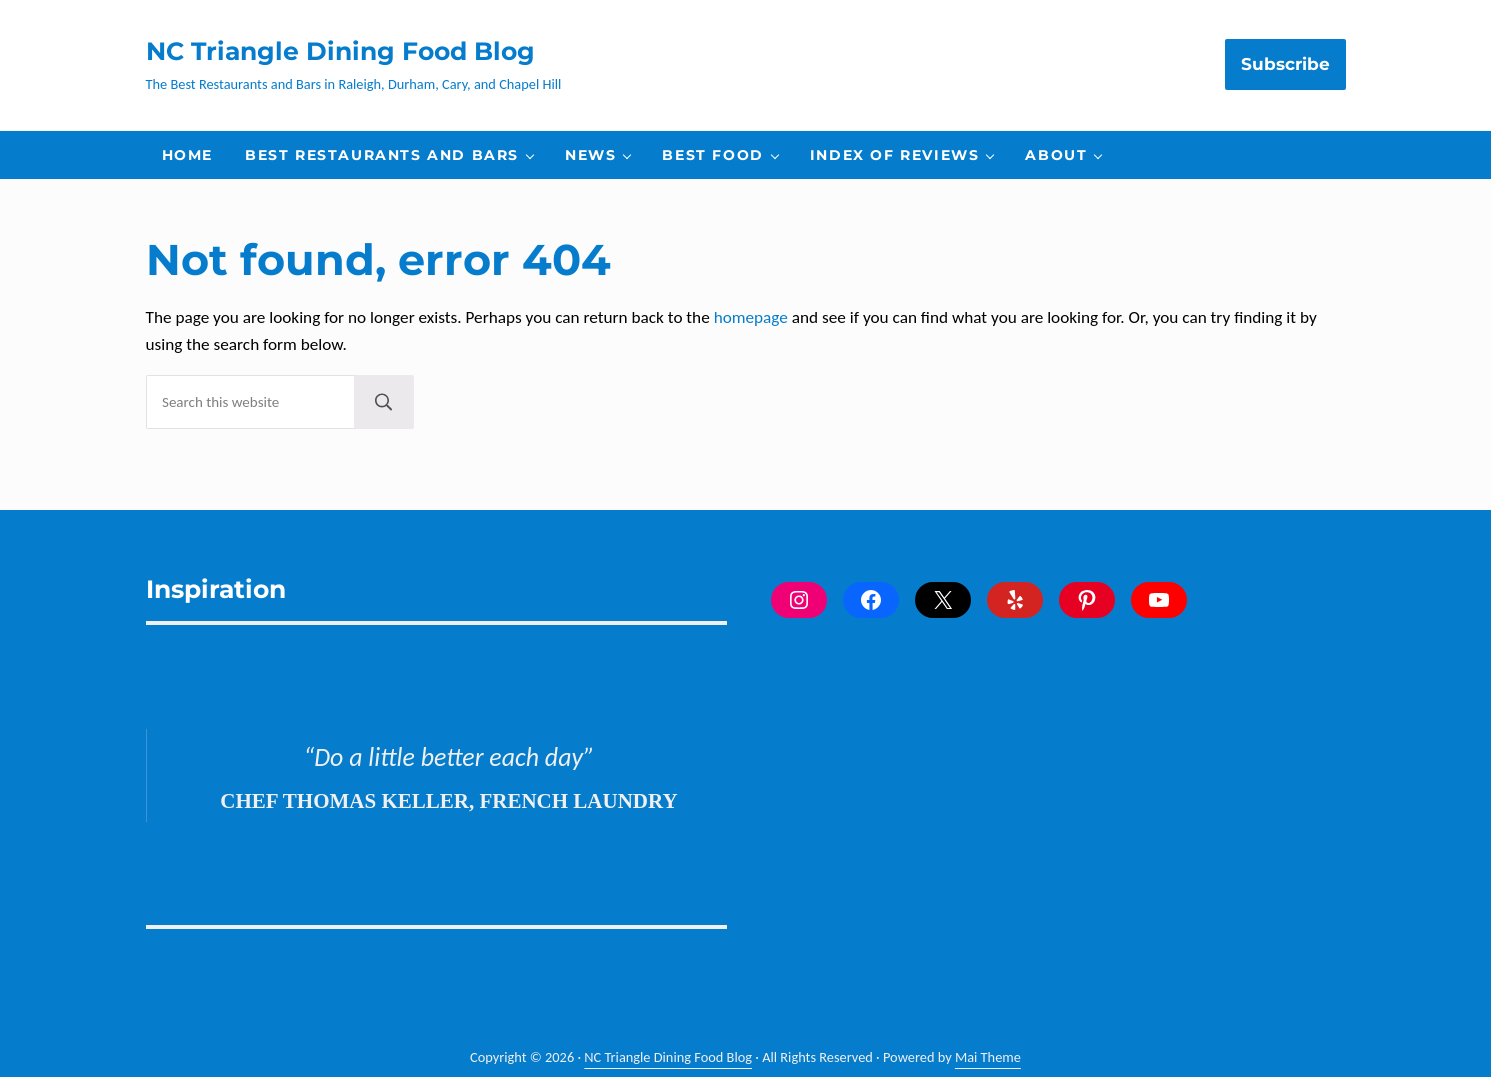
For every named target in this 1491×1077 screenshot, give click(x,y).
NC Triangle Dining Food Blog (340, 51)
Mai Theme (988, 1057)
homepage (751, 317)
